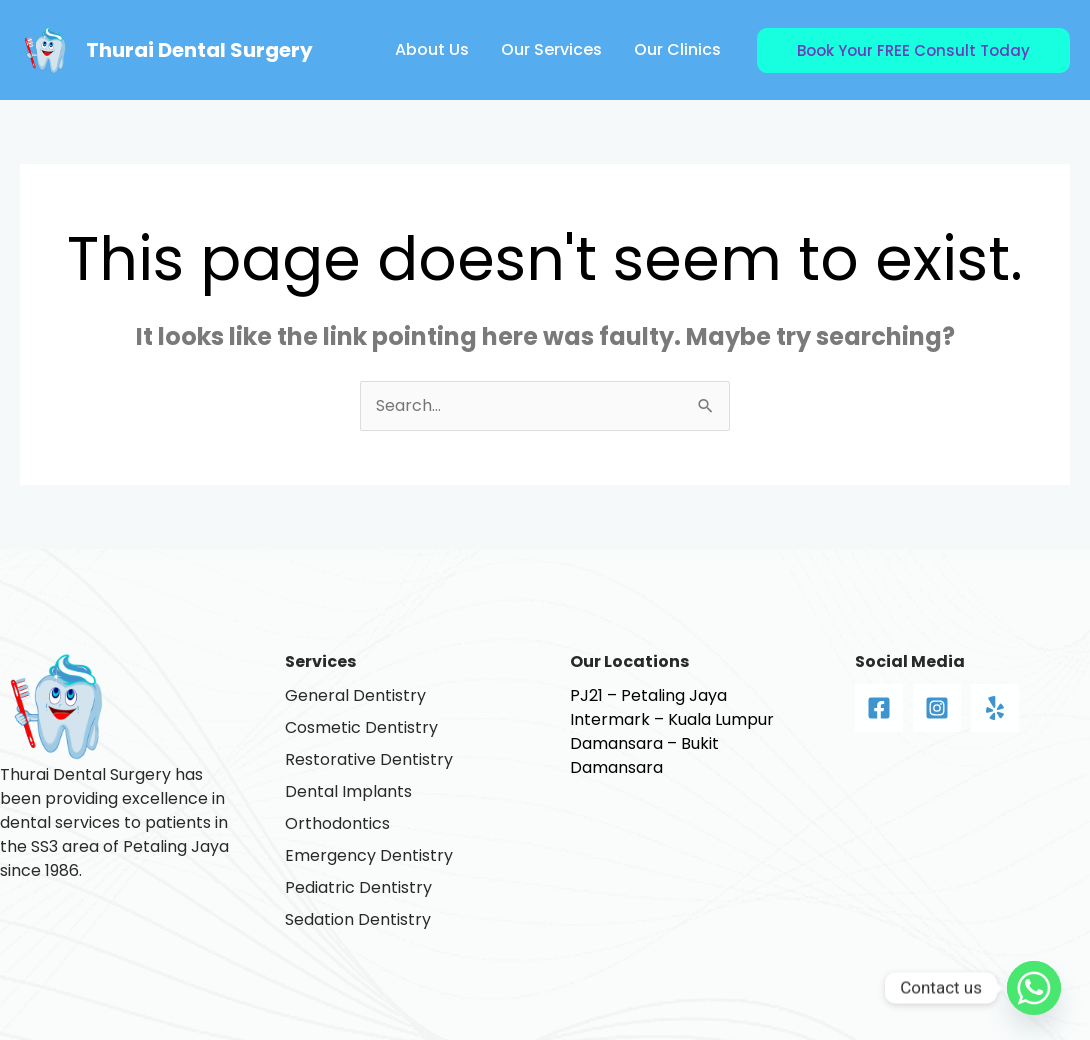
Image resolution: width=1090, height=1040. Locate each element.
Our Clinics (677, 49)
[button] (913, 50)
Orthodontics (337, 823)
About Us (432, 49)
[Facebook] (879, 708)
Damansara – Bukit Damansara (644, 755)
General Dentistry (355, 695)
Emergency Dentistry (369, 855)
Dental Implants (348, 791)
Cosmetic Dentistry (361, 727)
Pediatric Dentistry (358, 887)
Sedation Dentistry (358, 919)
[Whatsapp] (1034, 988)
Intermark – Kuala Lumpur (672, 719)
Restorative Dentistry (369, 759)
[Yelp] (995, 708)
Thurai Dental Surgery (199, 50)
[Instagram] (937, 708)
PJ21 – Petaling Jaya (648, 695)
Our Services (551, 49)
